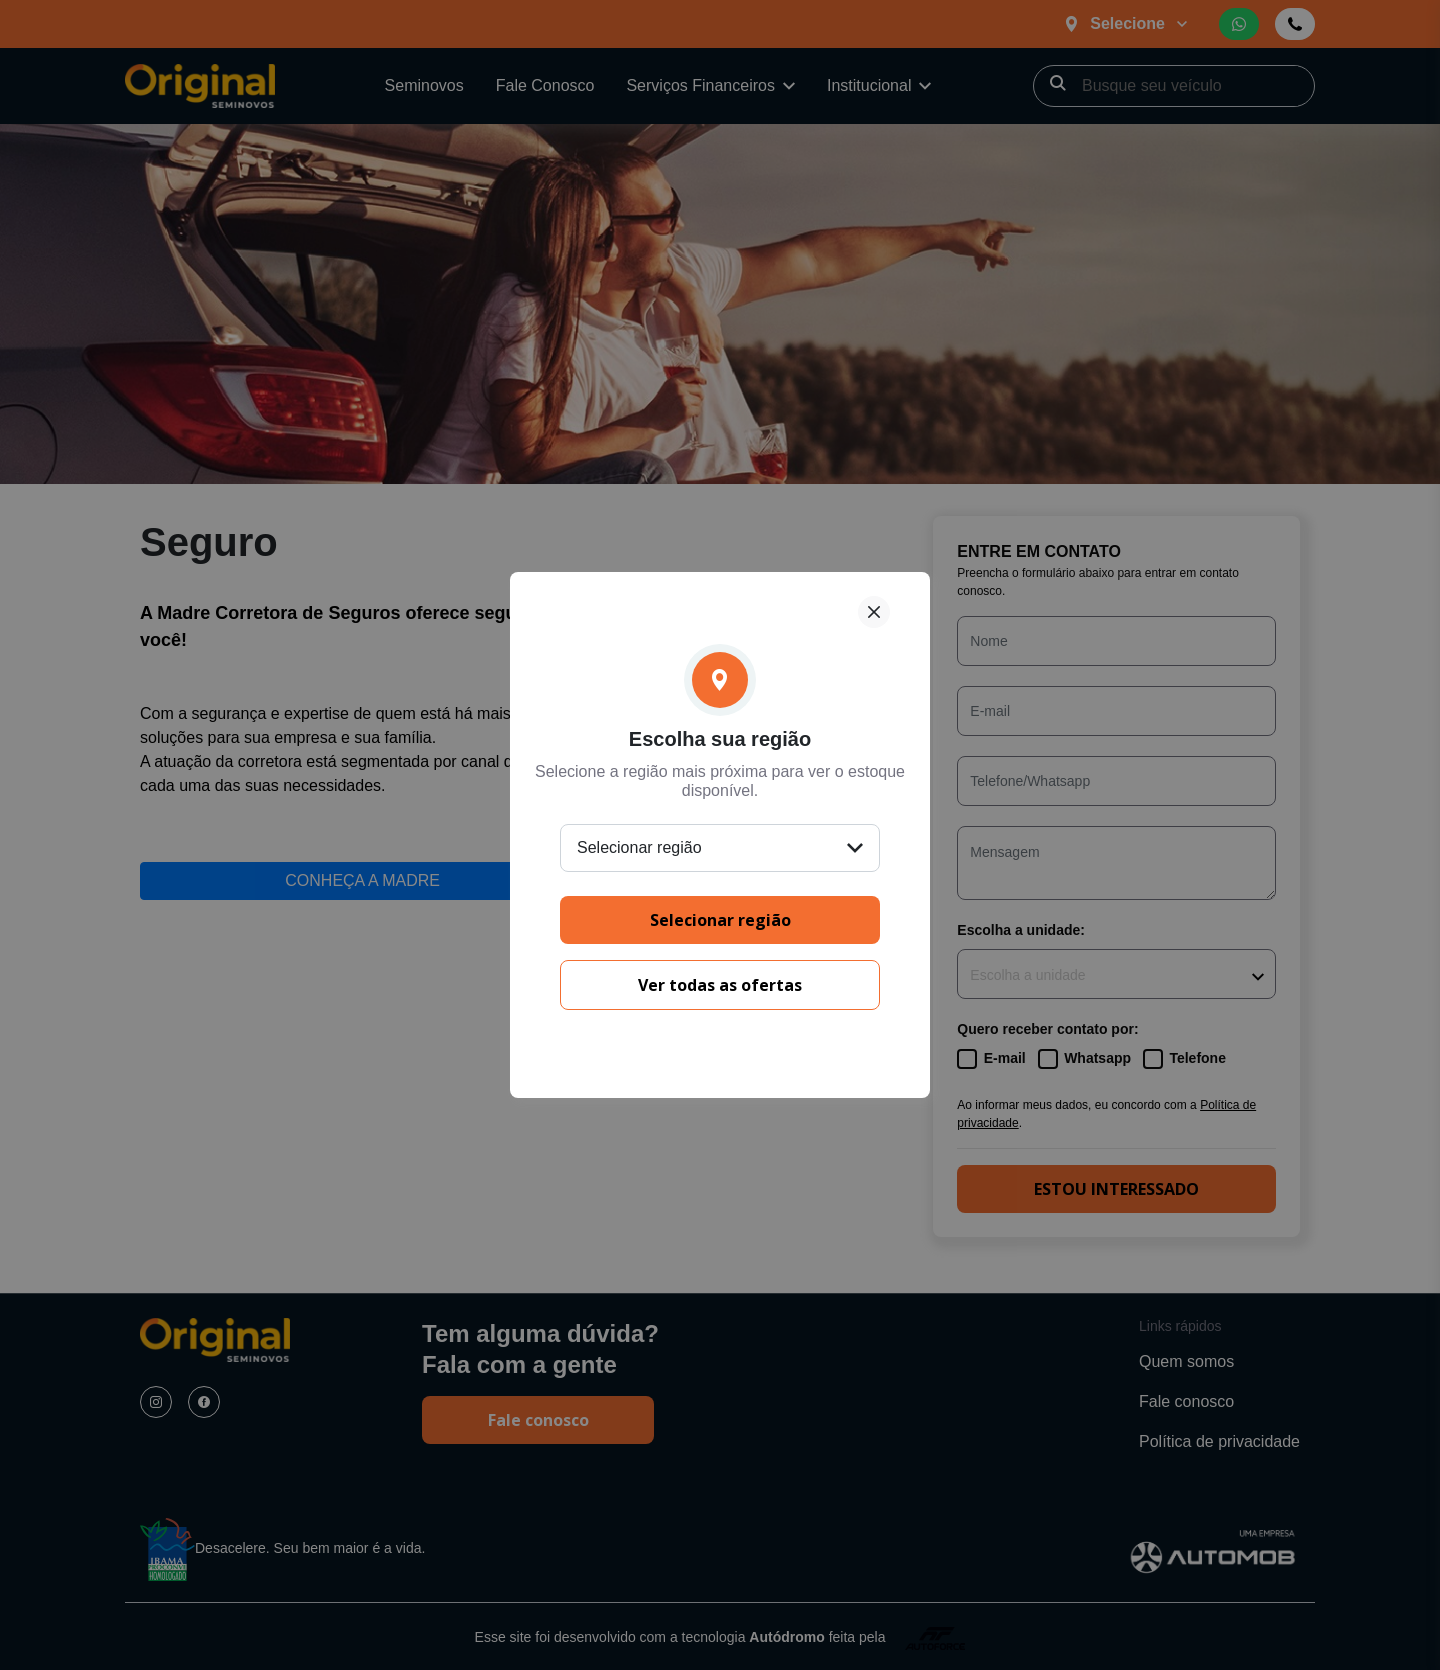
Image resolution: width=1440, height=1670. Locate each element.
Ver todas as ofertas (720, 985)
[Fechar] (874, 612)
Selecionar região (720, 920)
